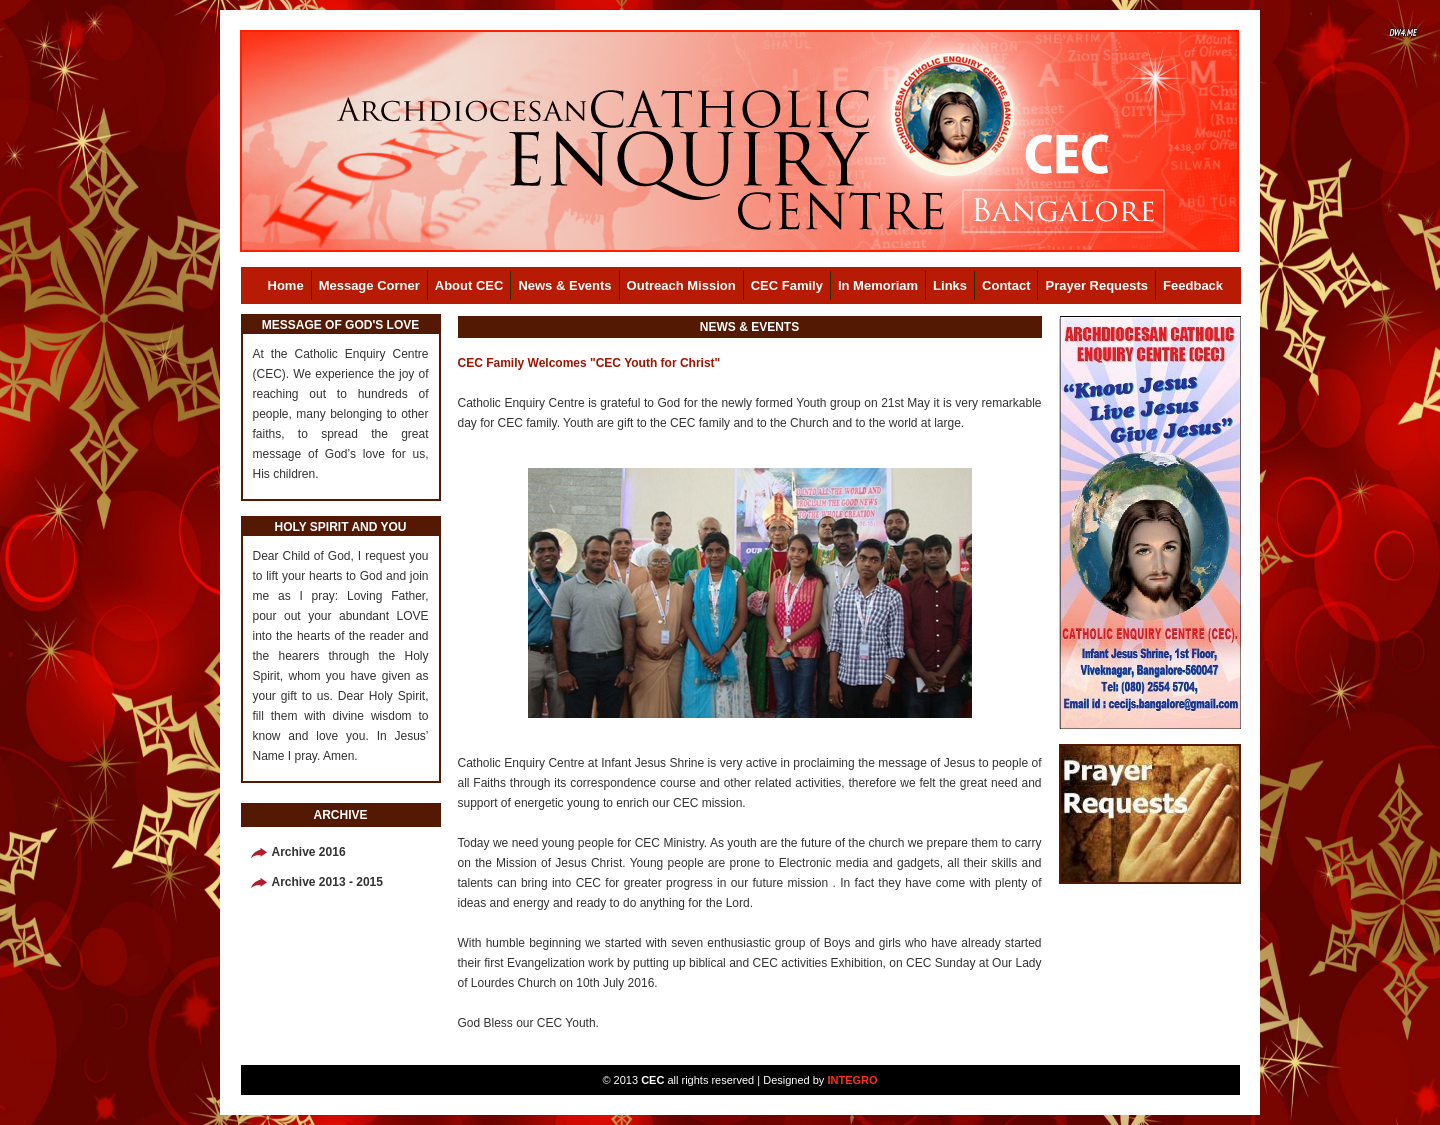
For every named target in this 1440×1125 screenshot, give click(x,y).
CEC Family (787, 285)
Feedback (1193, 285)
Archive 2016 (309, 852)
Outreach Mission (681, 285)
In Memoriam (878, 285)
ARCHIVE (340, 815)
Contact (1006, 285)
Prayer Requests (1096, 285)
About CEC (469, 285)
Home (286, 285)
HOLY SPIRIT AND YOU (340, 527)
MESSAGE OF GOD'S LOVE (341, 325)
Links (950, 285)
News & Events (564, 285)
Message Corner (369, 285)
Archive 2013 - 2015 (327, 882)
